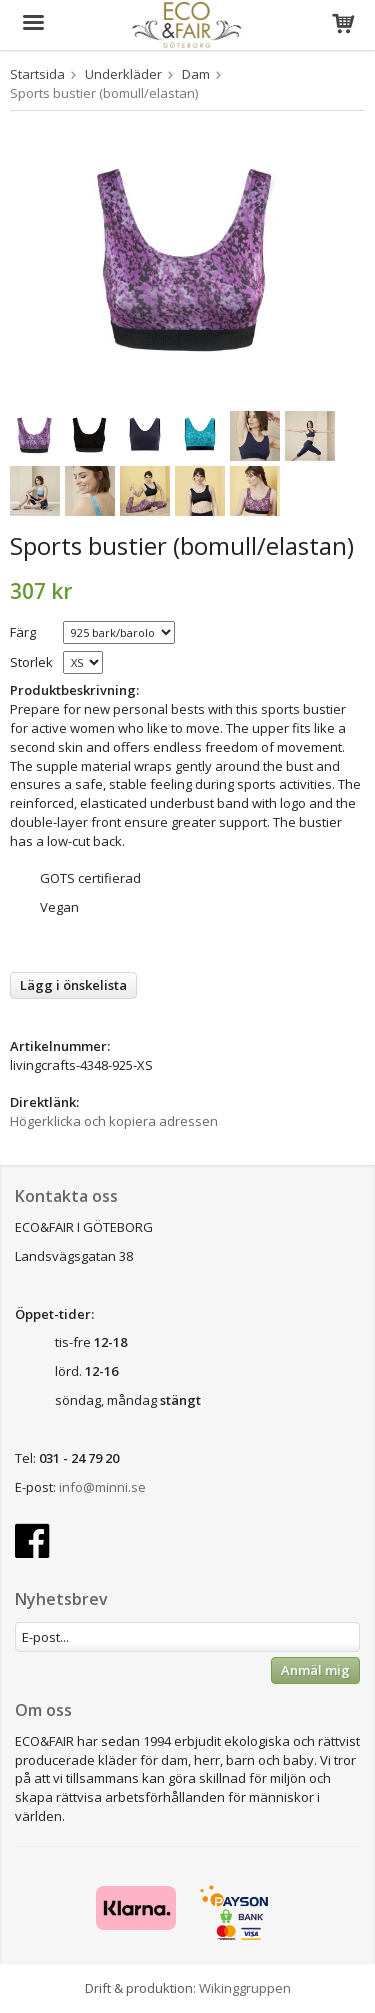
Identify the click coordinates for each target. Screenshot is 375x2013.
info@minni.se (102, 1487)
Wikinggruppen (245, 1988)
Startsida (37, 74)
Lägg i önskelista (73, 985)
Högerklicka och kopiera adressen (114, 1121)
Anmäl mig (315, 1670)
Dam (196, 74)
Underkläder (123, 74)
